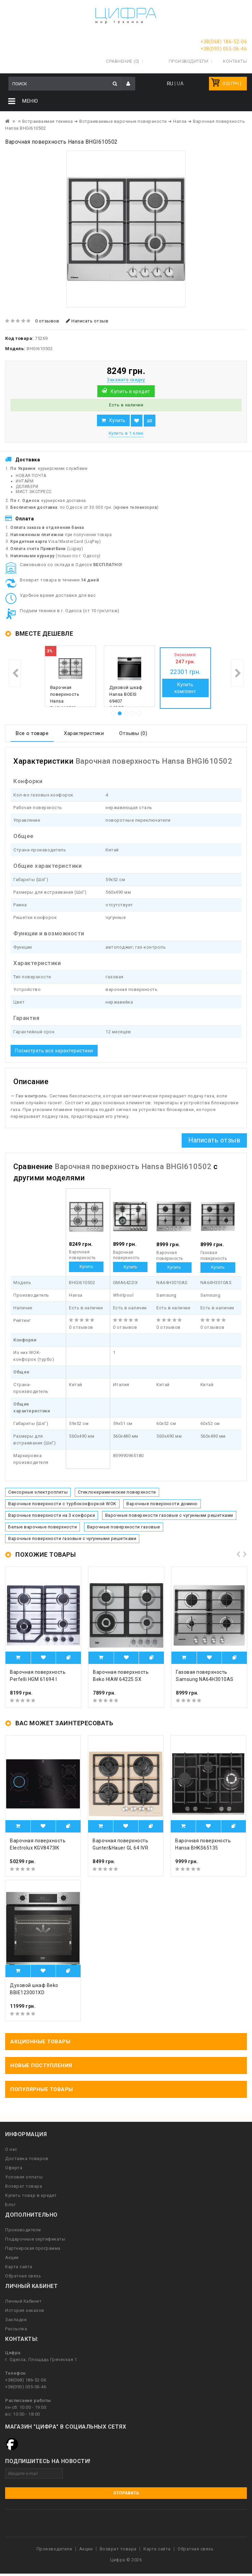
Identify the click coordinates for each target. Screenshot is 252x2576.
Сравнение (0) (122, 60)
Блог (10, 2203)
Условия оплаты (24, 2175)
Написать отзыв (87, 319)
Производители (189, 60)
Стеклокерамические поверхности (117, 1491)
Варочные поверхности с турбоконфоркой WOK (62, 1502)
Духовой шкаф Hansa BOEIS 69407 (125, 693)
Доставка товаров (26, 2157)
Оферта (13, 2166)
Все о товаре (32, 732)
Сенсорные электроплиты (38, 1491)
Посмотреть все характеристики (54, 1050)
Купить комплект (185, 687)
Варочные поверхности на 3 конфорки (51, 1514)
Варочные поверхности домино (162, 1502)
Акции (12, 2256)
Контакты (235, 60)
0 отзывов (47, 319)
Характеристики (84, 732)
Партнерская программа (32, 2247)
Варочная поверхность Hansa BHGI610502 (65, 696)
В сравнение (149, 419)
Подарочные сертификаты (35, 2238)
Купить (117, 419)
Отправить (126, 2492)
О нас (11, 2148)
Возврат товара (23, 2185)
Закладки (16, 2318)
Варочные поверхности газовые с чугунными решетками (169, 1514)
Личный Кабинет (23, 2300)
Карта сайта (18, 2265)
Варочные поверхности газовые (123, 1525)
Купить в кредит (130, 390)
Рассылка (16, 2327)
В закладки (136, 419)
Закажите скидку (126, 378)
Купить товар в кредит (31, 2194)
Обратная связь (23, 2274)
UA (180, 82)
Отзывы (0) (133, 732)
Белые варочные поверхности (42, 1525)
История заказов (24, 2309)
